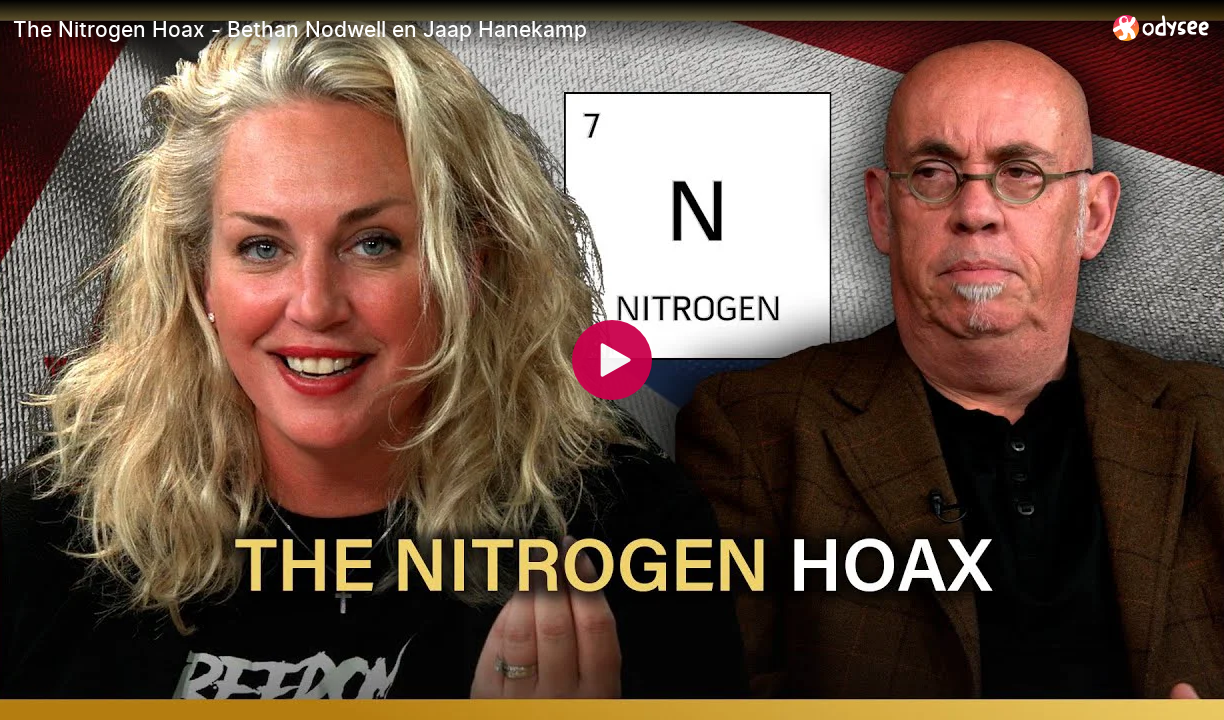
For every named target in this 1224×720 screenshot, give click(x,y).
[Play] (612, 360)
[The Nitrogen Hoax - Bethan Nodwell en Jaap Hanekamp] (555, 29)
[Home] (1161, 27)
